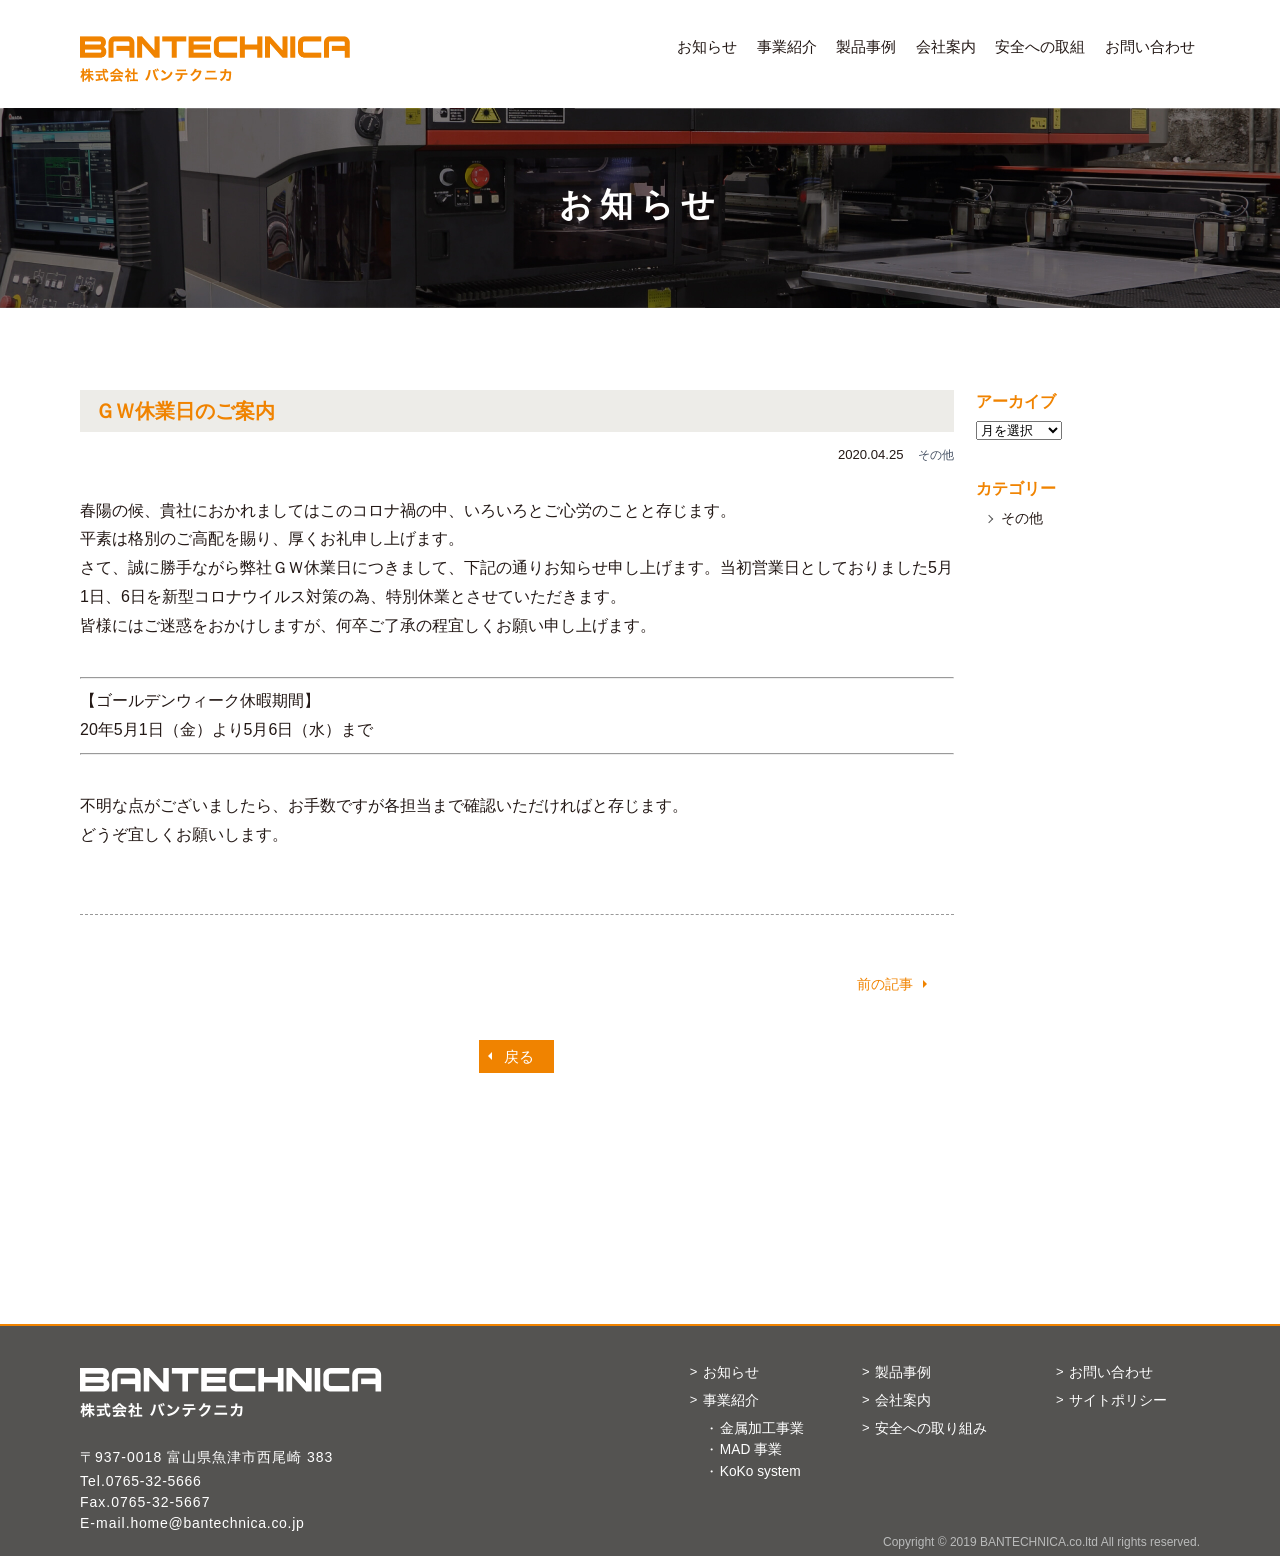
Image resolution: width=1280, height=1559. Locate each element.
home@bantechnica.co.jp (221, 1523)
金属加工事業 (762, 1430)
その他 (1022, 518)
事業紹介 (787, 46)
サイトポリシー (1123, 1401)
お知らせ (707, 46)
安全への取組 (1040, 46)
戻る (519, 1056)
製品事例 (866, 46)
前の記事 (885, 984)
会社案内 (946, 46)
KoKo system (761, 1474)
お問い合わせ (1150, 46)
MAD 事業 (751, 1452)
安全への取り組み (937, 1429)
